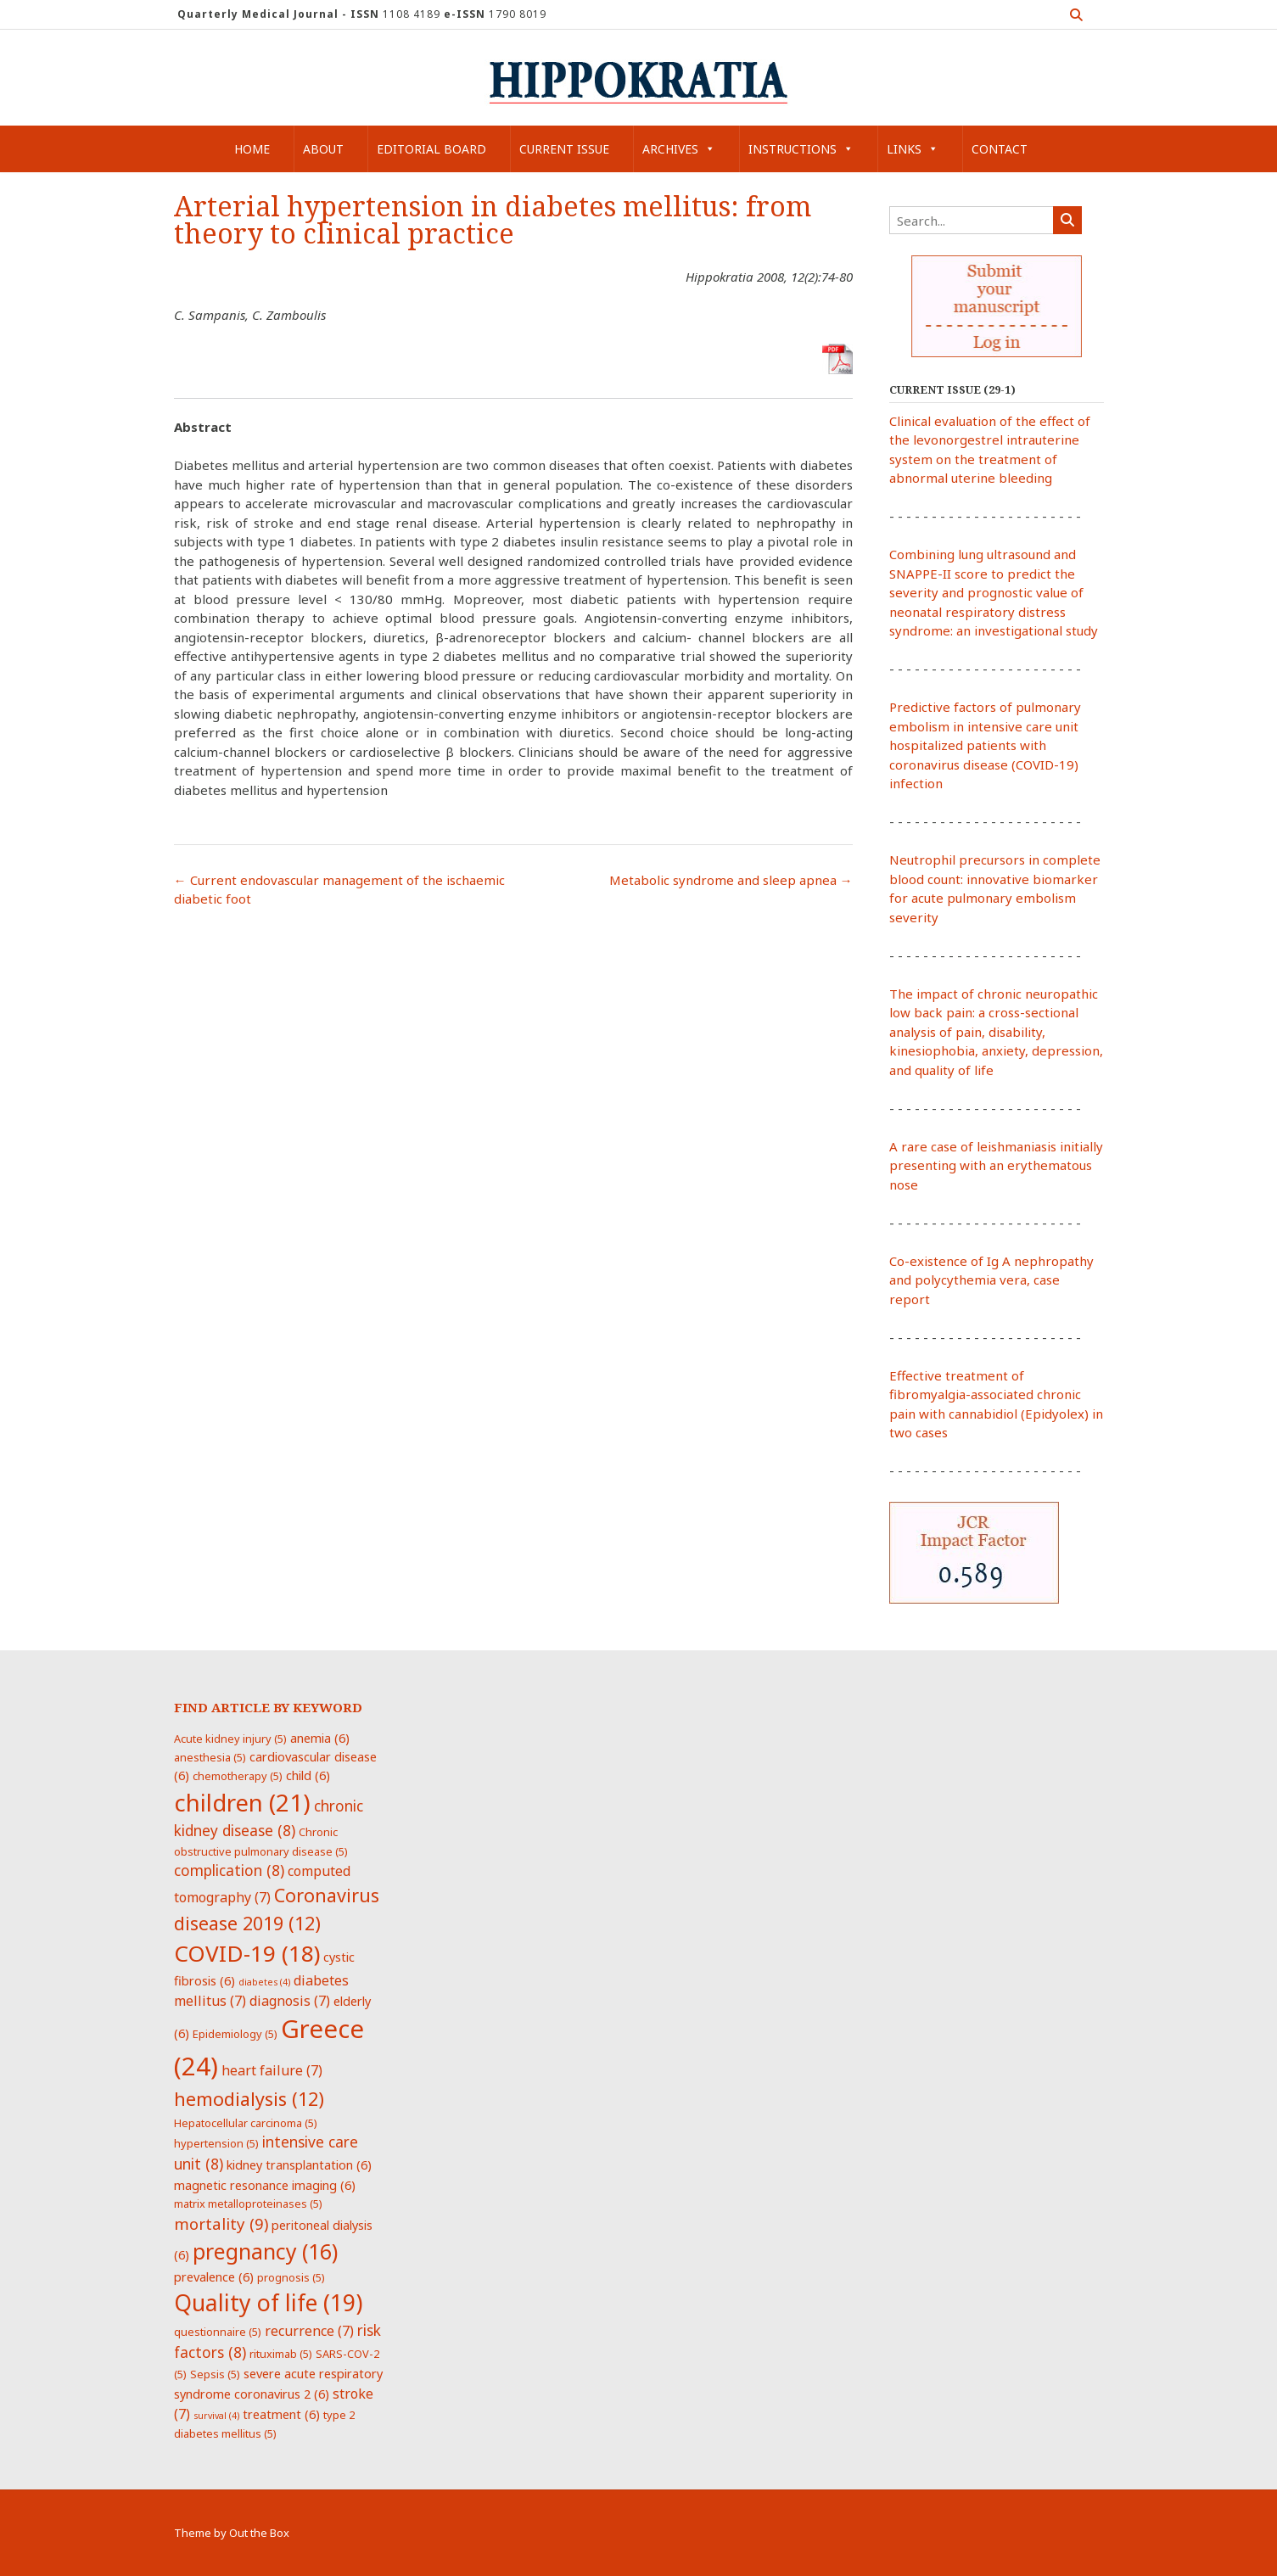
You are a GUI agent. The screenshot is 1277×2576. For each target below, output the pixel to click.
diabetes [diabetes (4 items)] (264, 1982)
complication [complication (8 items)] (229, 1870)
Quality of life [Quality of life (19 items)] (268, 2303)
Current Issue (564, 149)
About (323, 149)
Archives (678, 149)
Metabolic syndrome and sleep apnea (731, 879)
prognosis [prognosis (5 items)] (291, 2277)
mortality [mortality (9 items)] (221, 2223)
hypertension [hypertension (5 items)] (216, 2143)
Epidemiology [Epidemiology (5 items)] (235, 2033)
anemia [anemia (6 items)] (320, 1737)
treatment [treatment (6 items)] (281, 2413)
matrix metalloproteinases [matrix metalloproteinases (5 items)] (248, 2203)
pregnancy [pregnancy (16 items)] (265, 2251)
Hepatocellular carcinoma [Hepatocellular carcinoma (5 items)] (245, 2123)
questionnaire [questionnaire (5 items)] (217, 2331)
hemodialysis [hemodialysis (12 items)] (249, 2098)
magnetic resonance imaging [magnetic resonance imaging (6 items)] (265, 2184)
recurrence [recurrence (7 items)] (309, 2330)
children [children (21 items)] (242, 1802)
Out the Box (259, 2532)
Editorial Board (431, 149)
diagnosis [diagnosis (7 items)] (289, 2000)
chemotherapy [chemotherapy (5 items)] (238, 1776)
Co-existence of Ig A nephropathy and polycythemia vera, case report (991, 1280)
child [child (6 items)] (308, 1775)
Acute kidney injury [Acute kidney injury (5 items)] (230, 1738)
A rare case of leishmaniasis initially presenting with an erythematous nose (996, 1165)
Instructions (801, 149)
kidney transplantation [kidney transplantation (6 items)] (299, 2164)
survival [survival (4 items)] (216, 2416)
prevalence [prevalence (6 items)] (214, 2276)
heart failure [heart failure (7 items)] (271, 2070)
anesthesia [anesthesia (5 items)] (210, 1757)
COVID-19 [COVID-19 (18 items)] (247, 1953)
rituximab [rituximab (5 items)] (280, 2353)
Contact (1000, 149)
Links (912, 149)
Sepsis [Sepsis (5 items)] (215, 2374)
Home (252, 149)
